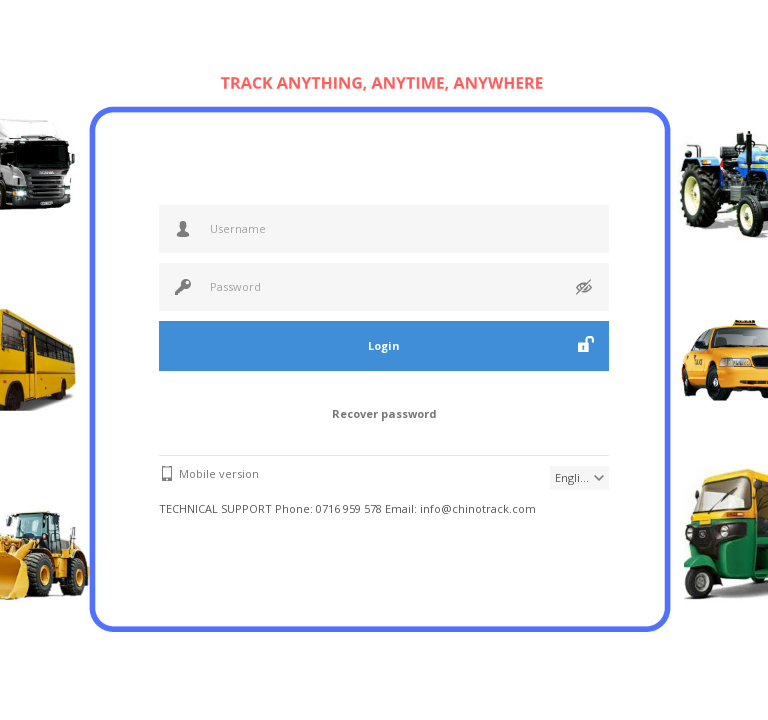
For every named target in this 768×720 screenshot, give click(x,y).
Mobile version (219, 473)
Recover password (384, 413)
